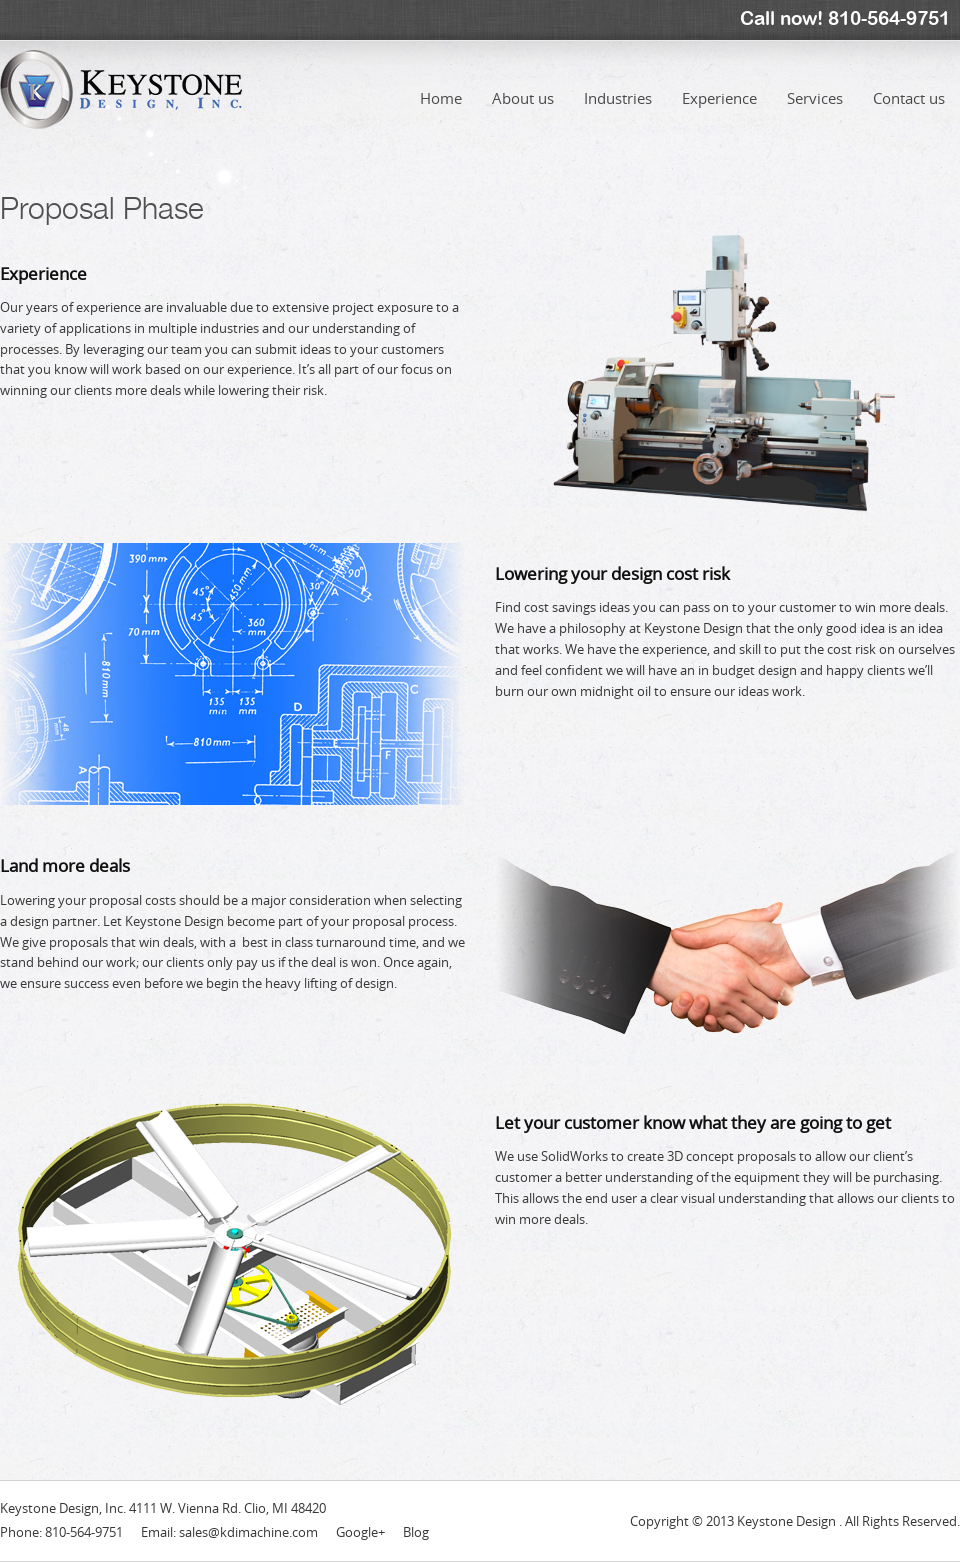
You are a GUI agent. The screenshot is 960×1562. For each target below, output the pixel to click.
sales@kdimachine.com (248, 1532)
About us (523, 83)
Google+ (360, 1532)
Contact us (909, 83)
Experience (719, 83)
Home (441, 83)
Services (815, 83)
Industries (618, 83)
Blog (416, 1532)
